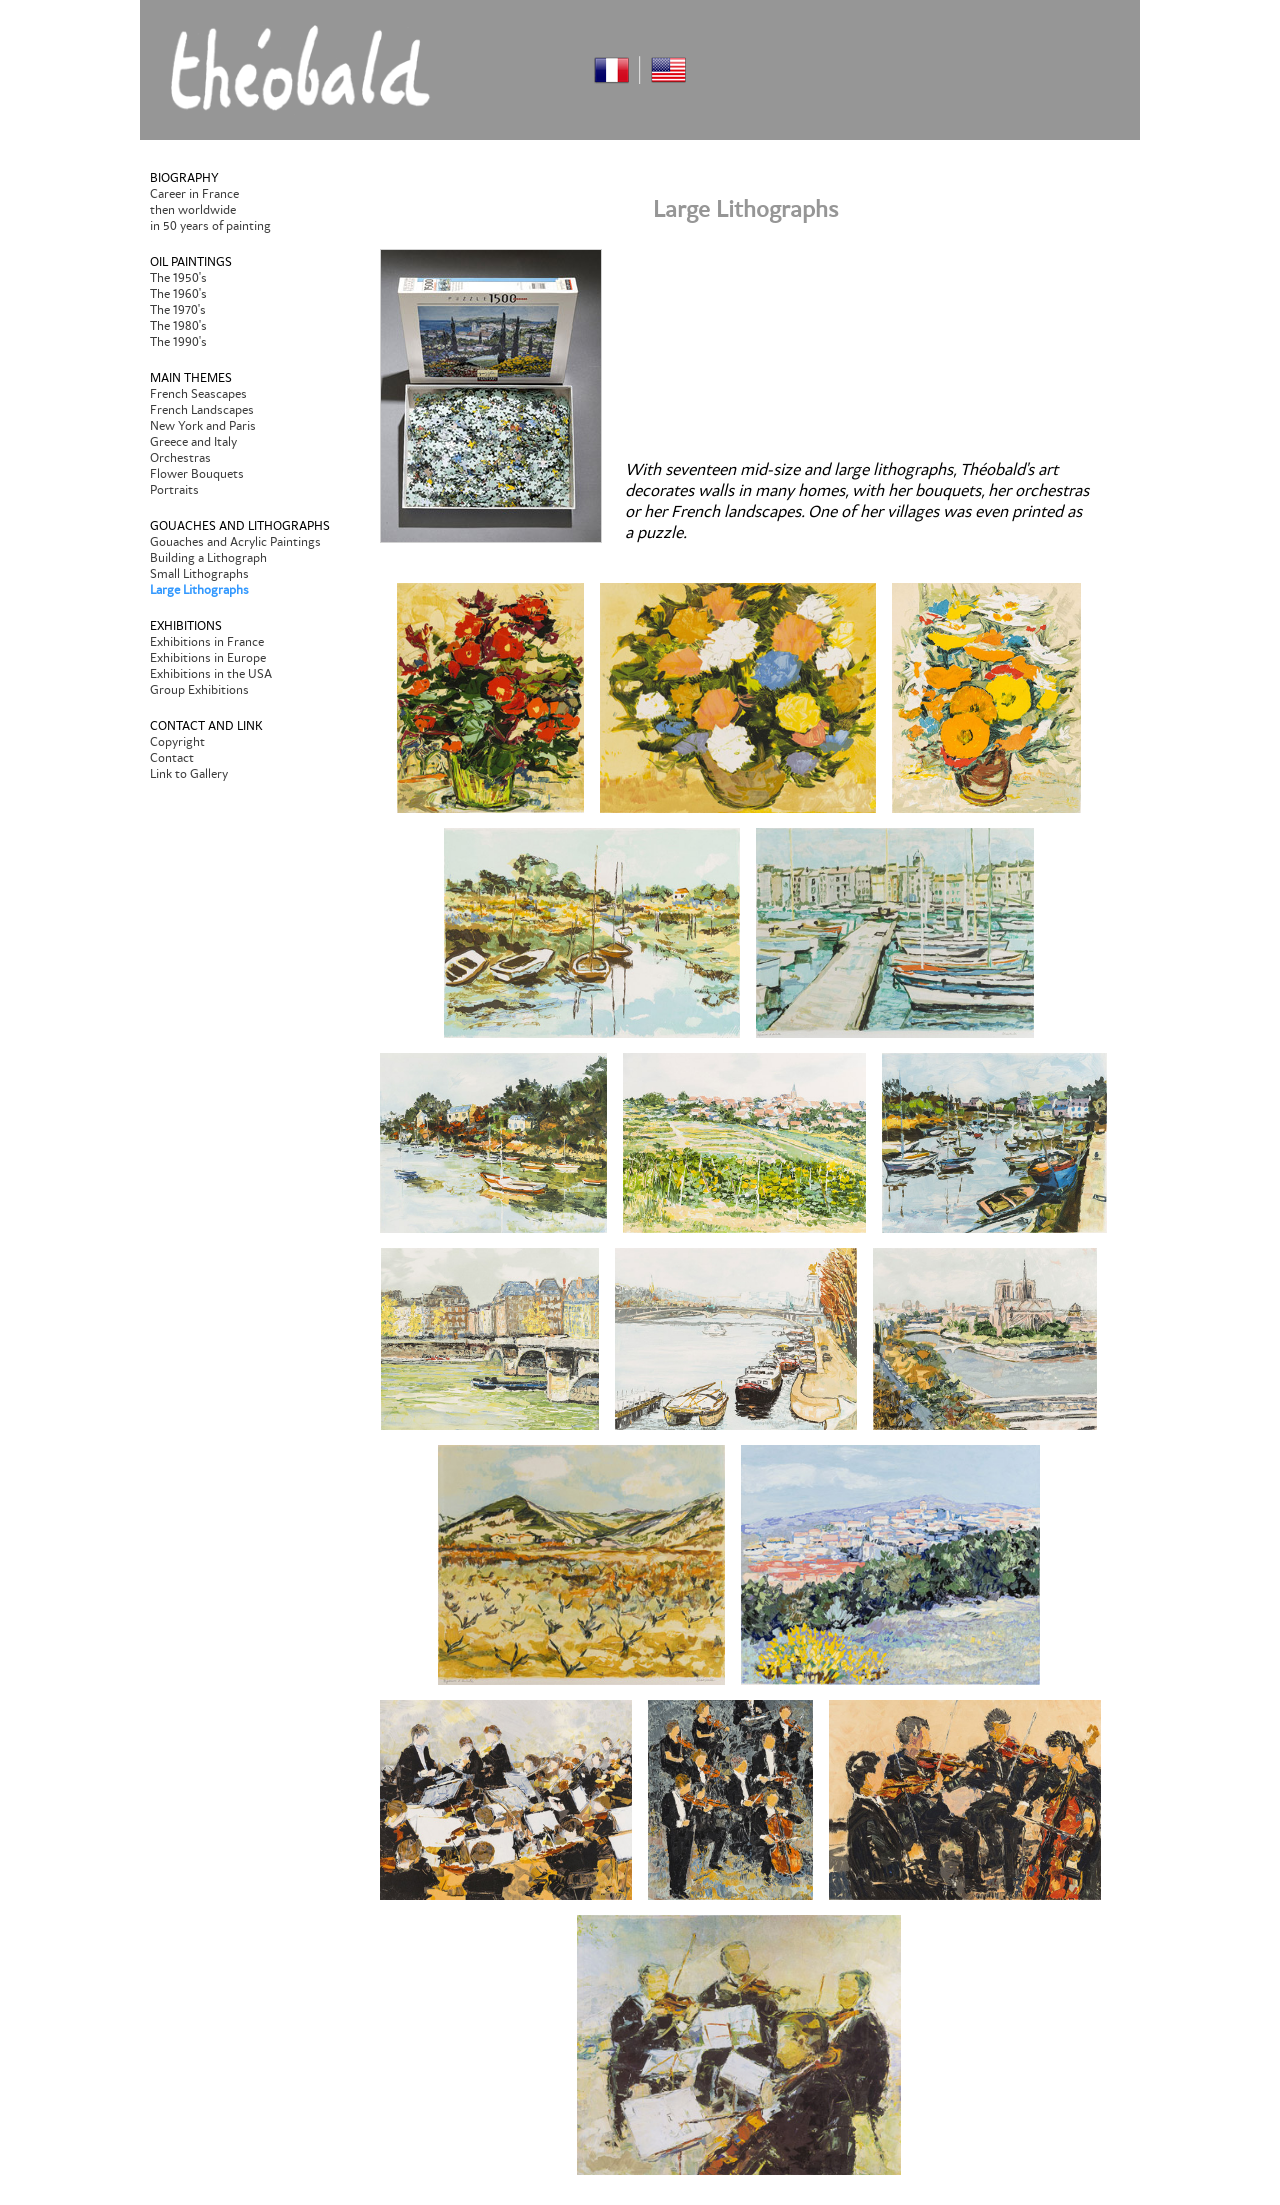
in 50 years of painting (210, 226)
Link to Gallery (189, 774)
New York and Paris (203, 426)
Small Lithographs (199, 574)
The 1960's (178, 294)
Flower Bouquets (197, 474)
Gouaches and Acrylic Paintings (235, 542)
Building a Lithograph (208, 558)
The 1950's (178, 278)
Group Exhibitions (199, 690)
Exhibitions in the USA (211, 674)
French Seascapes (198, 394)
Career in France (194, 194)
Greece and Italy (193, 442)
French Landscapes (202, 410)
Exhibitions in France (207, 642)
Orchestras (180, 458)
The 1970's (178, 310)
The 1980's (178, 326)
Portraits (174, 490)
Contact (172, 758)
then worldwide (193, 210)
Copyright (177, 742)
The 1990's (178, 342)
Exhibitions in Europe (208, 658)
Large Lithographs (199, 590)
